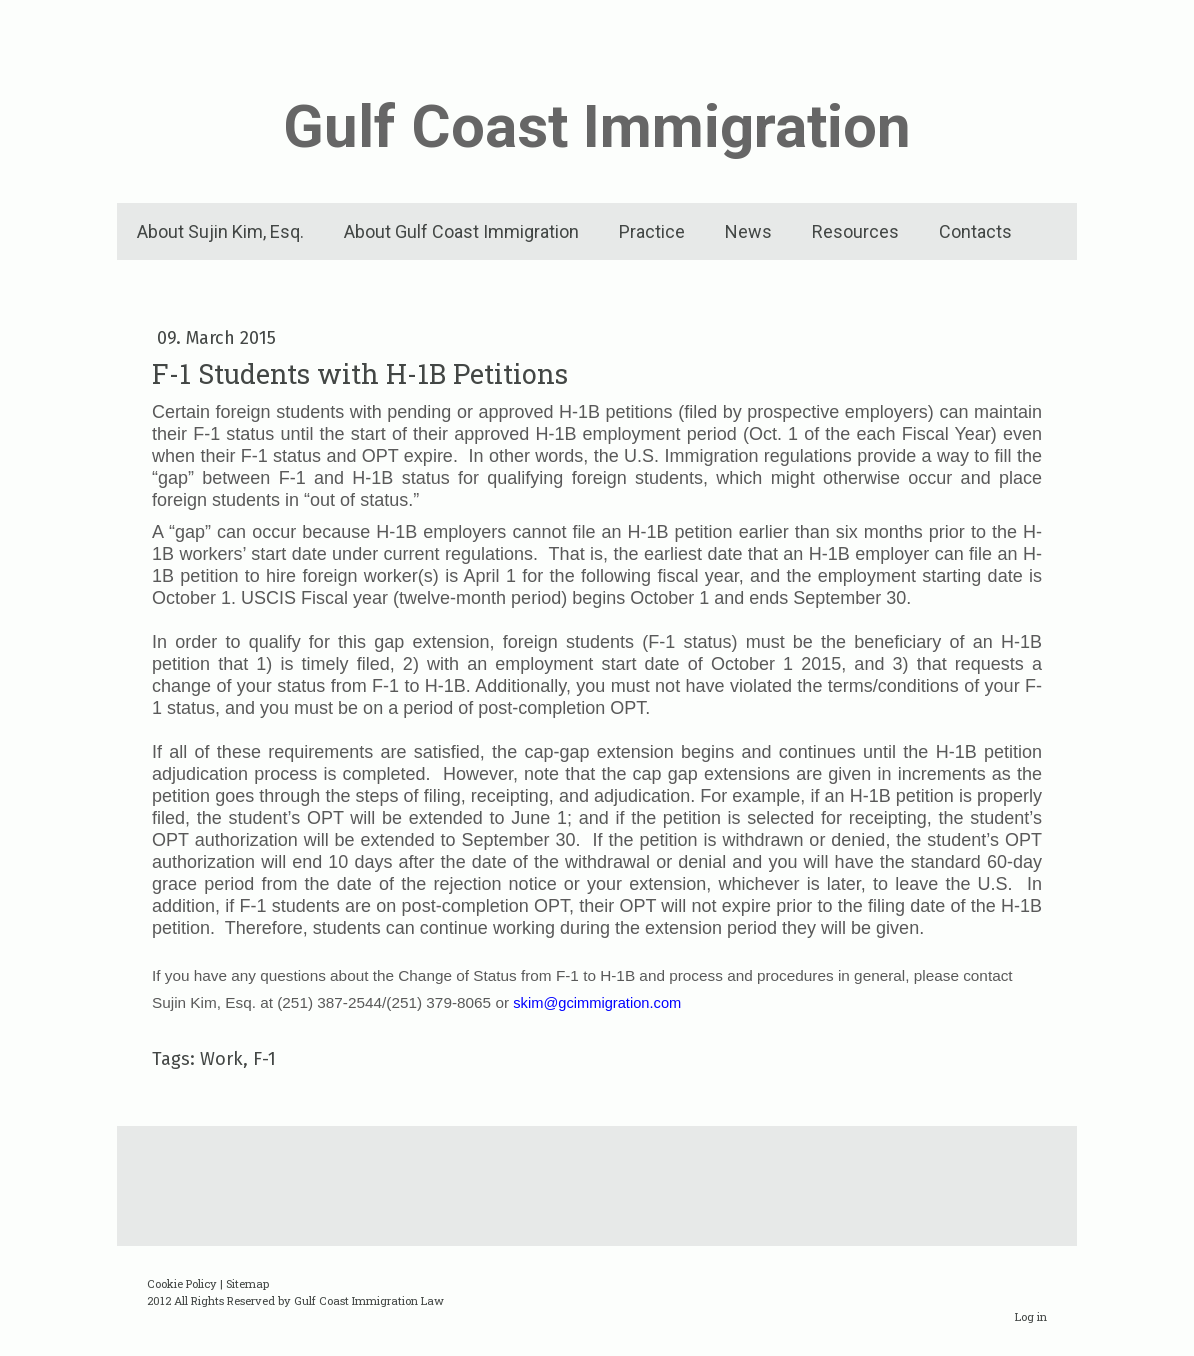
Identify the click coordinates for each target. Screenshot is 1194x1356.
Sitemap (247, 1283)
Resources (855, 231)
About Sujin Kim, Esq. (220, 231)
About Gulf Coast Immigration (461, 231)
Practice (652, 231)
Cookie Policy (182, 1283)
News (748, 231)
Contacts (975, 231)
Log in (1031, 1316)
